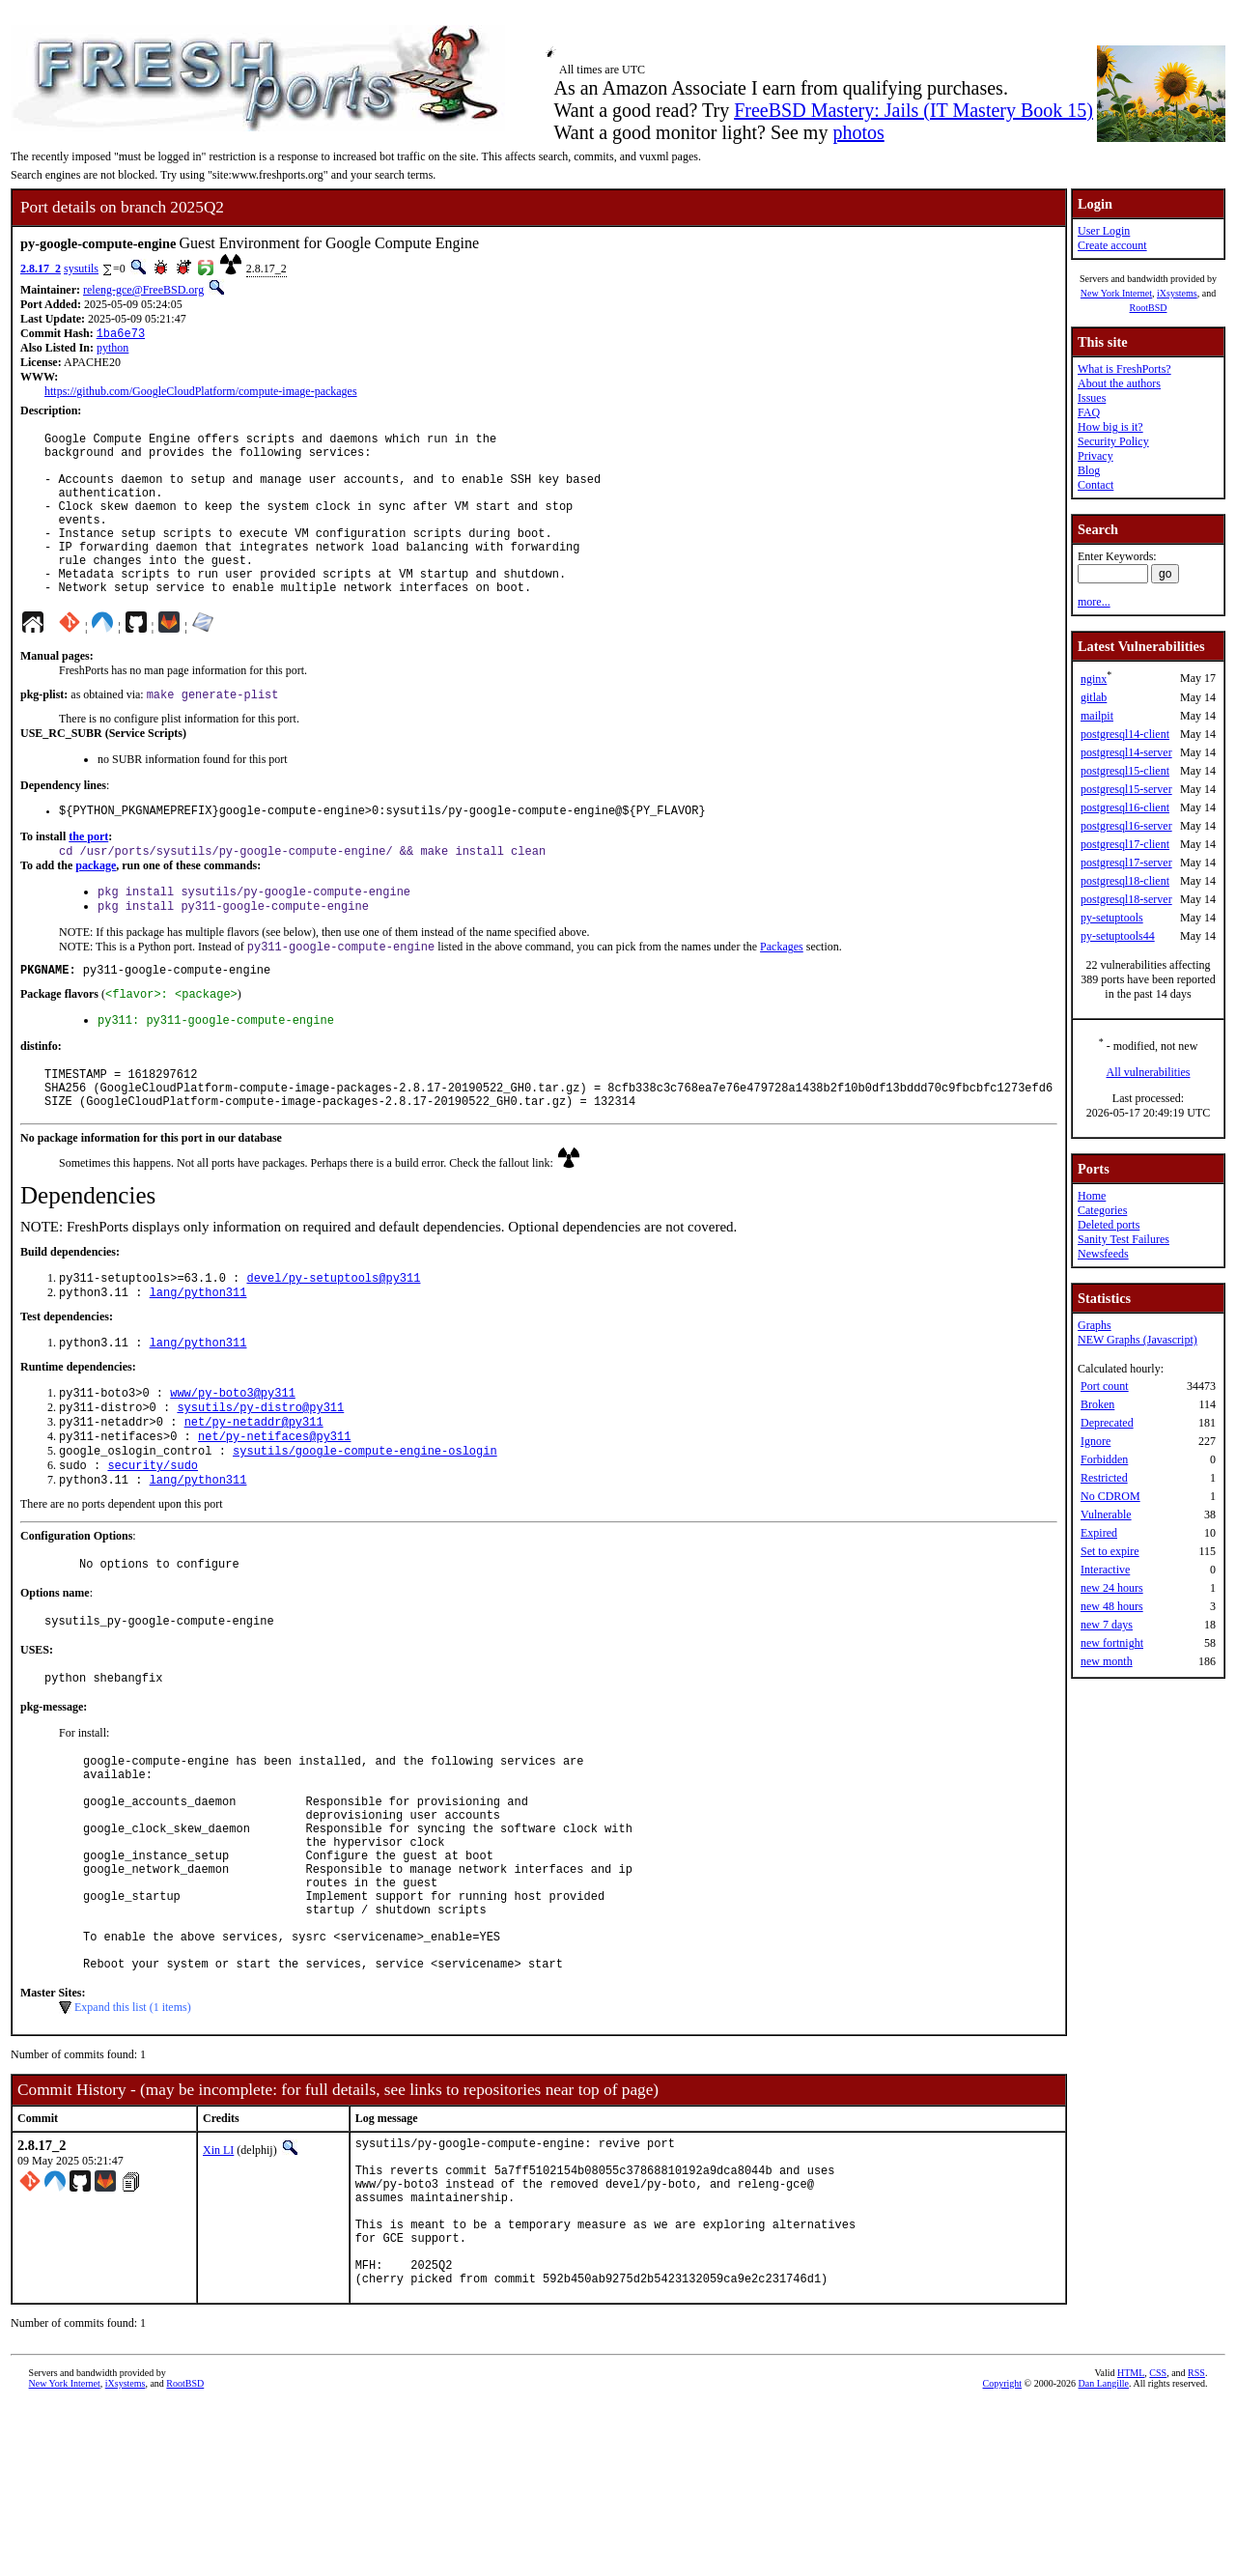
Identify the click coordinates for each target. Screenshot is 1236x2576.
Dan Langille (1104, 2554)
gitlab (1094, 697)
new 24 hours (1112, 1588)
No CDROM (1110, 1496)
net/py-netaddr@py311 (253, 1497)
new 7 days (1107, 1624)
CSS (1157, 2543)
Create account (1112, 245)
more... (1094, 602)
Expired (1099, 1533)
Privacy (1095, 456)
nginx (1094, 679)
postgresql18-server (1126, 899)
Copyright (1003, 2554)
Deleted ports (1108, 1224)
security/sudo (152, 1547)
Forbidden (1104, 1459)
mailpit (1097, 715)
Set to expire (1110, 1551)
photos (858, 132)
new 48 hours (1112, 1606)
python (112, 349)
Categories (1102, 1210)
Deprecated (1107, 1423)
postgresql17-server (1126, 862)
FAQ (1089, 412)
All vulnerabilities (1149, 1072)
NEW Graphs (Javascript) (1137, 1339)
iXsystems (1177, 293)
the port (88, 878)
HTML (1130, 2543)
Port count (1105, 1386)
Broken (1097, 1404)
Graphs (1094, 1325)
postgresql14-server (1126, 752)
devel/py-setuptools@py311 (333, 1344)
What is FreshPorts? (1124, 369)
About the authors (1119, 383)
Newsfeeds (1103, 1253)
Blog (1089, 470)
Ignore (1095, 1441)
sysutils (81, 268)
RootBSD (1148, 307)
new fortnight (1112, 1643)
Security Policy (1113, 441)
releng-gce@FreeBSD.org (143, 290)
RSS (1196, 2543)
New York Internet (1116, 293)
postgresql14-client (1125, 734)
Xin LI (218, 2289)
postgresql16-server (1126, 826)
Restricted (1104, 1478)
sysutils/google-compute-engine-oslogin (365, 1530)
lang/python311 (198, 1360)
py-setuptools (1112, 917)
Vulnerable (1106, 1514)
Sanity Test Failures (1123, 1239)
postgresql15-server (1126, 789)
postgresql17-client (1125, 844)
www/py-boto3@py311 (232, 1465)
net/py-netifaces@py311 (274, 1514)
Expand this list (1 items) (132, 2146)
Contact (1095, 485)
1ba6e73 (121, 334)
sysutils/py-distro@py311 (260, 1481)
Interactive (1105, 1569)
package (95, 909)
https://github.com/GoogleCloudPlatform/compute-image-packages (200, 393)
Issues (1092, 398)
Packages (781, 996)
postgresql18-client (1125, 881)
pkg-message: (53, 1799)
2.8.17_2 (40, 268)
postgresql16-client (1125, 807)
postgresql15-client (1125, 771)
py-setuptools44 (1118, 936)
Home (1092, 1196)
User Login (1104, 231)
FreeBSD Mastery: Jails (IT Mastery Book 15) (913, 110)
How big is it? (1110, 427)
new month (1107, 1661)
